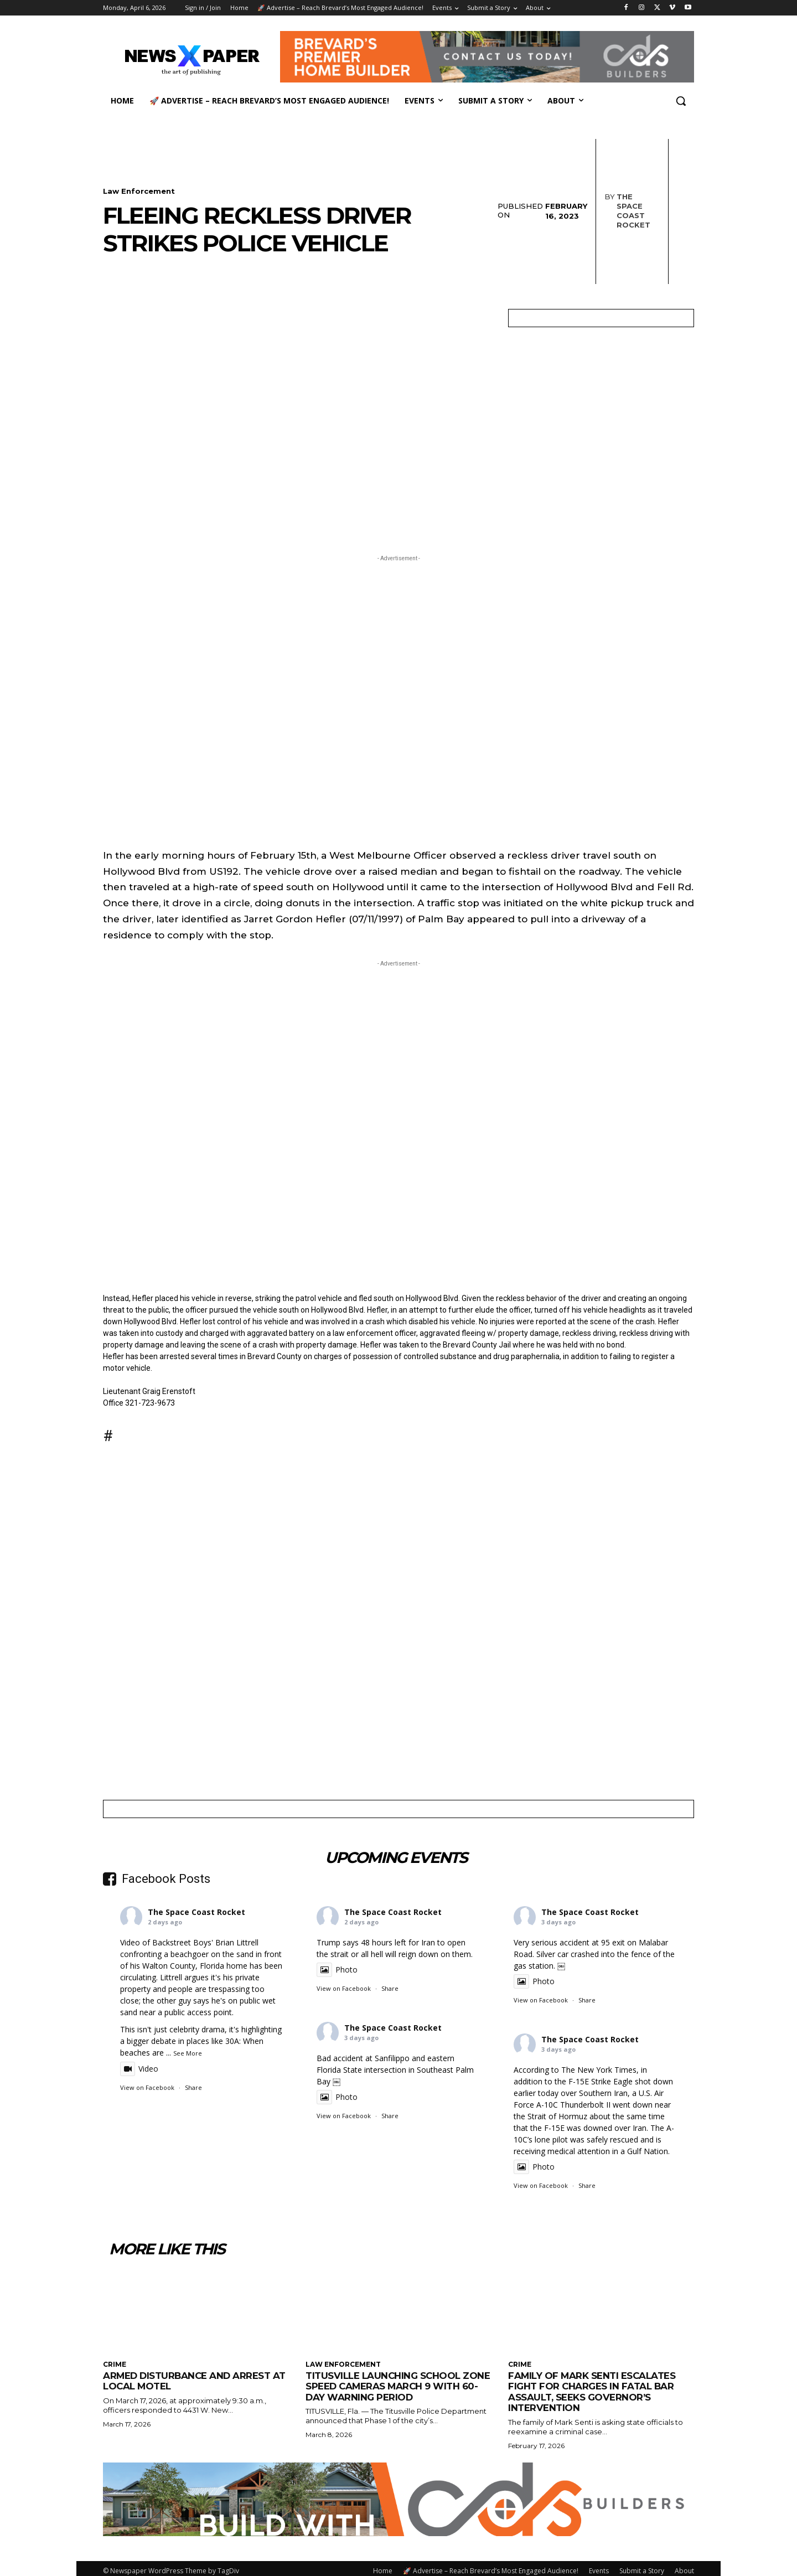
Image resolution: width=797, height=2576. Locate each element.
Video (139, 2067)
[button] (680, 100)
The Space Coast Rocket (618, 210)
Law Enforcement (139, 189)
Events (599, 2569)
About (684, 2569)
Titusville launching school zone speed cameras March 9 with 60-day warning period (398, 2384)
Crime (114, 2363)
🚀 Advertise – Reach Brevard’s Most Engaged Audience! (490, 2569)
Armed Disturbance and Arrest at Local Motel (196, 2379)
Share (193, 2086)
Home (382, 2569)
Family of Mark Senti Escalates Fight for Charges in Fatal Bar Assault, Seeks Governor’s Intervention (592, 2390)
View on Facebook (147, 2086)
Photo (337, 1968)
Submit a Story (641, 2569)
